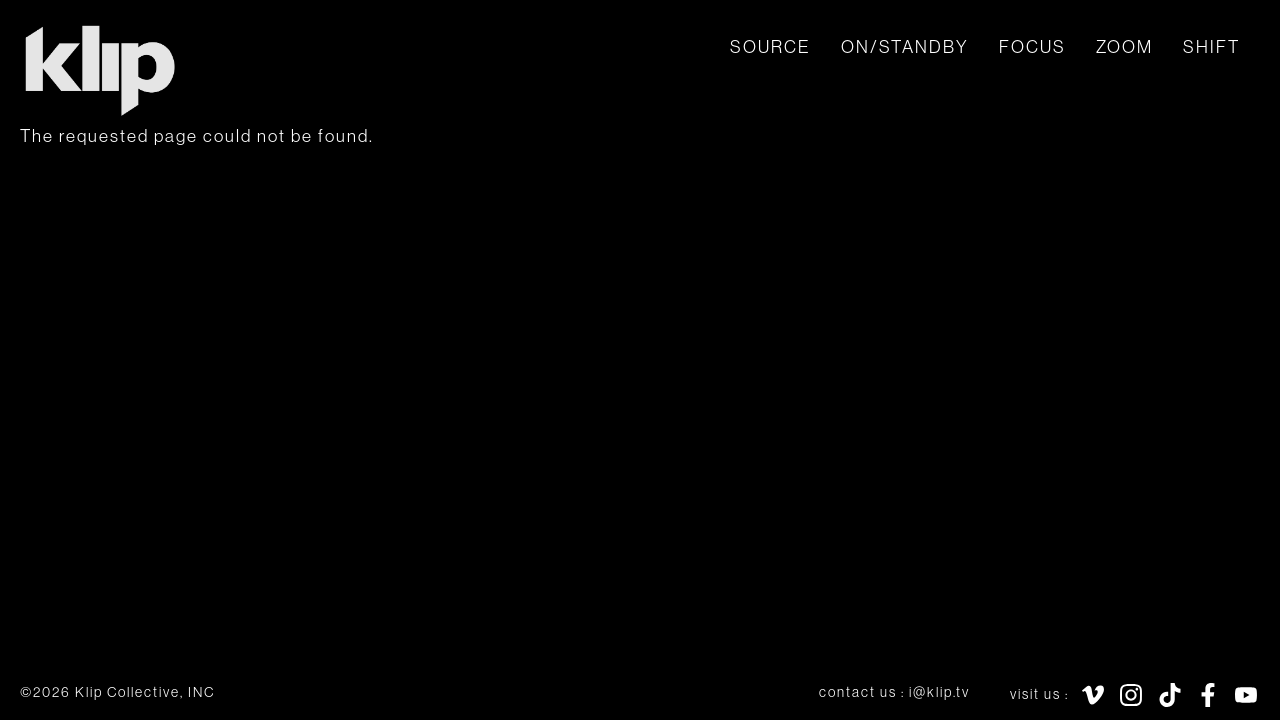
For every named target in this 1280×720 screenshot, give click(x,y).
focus (1032, 46)
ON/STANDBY (905, 46)
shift (1211, 46)
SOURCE (770, 46)
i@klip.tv (939, 692)
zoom (1124, 46)
